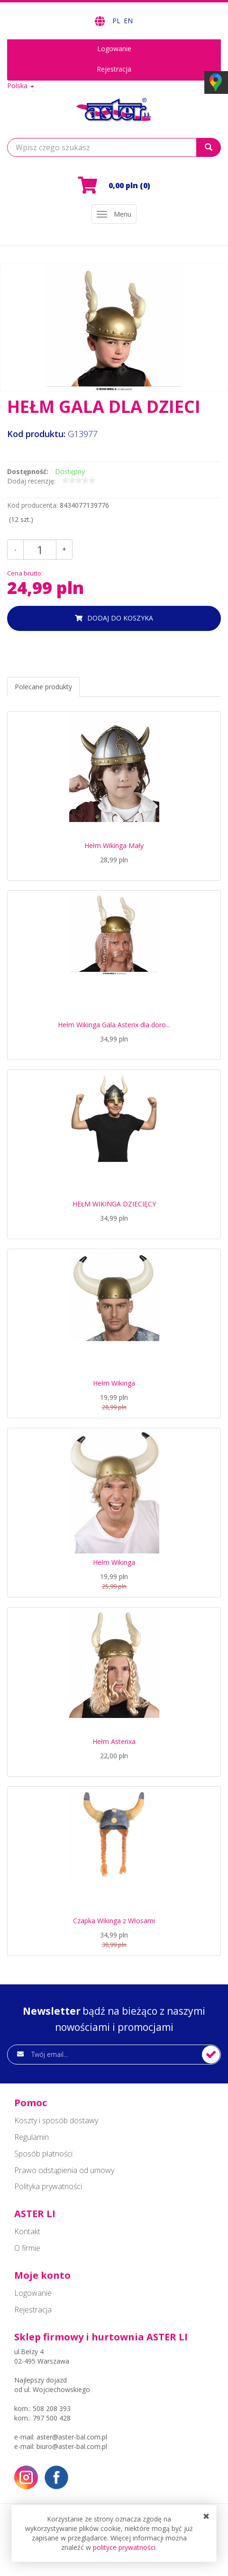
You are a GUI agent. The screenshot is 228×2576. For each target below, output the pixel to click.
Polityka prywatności (48, 2186)
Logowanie (114, 48)
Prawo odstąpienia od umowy (64, 2170)
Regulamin (31, 2137)
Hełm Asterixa (114, 1741)
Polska (20, 85)
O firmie (27, 2248)
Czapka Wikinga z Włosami (114, 1920)
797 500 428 (52, 2417)
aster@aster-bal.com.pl (71, 2436)
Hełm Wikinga (114, 1383)
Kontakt (27, 2231)
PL (117, 20)
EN (128, 20)
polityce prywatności (124, 2547)
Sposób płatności (43, 2153)
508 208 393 (52, 2408)
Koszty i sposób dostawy (56, 2120)
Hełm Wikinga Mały (114, 845)
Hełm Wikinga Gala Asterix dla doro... (114, 1024)
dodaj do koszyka (120, 617)
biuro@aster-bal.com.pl (71, 2446)
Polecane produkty (43, 686)
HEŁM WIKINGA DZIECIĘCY (114, 1203)
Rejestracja (114, 68)
